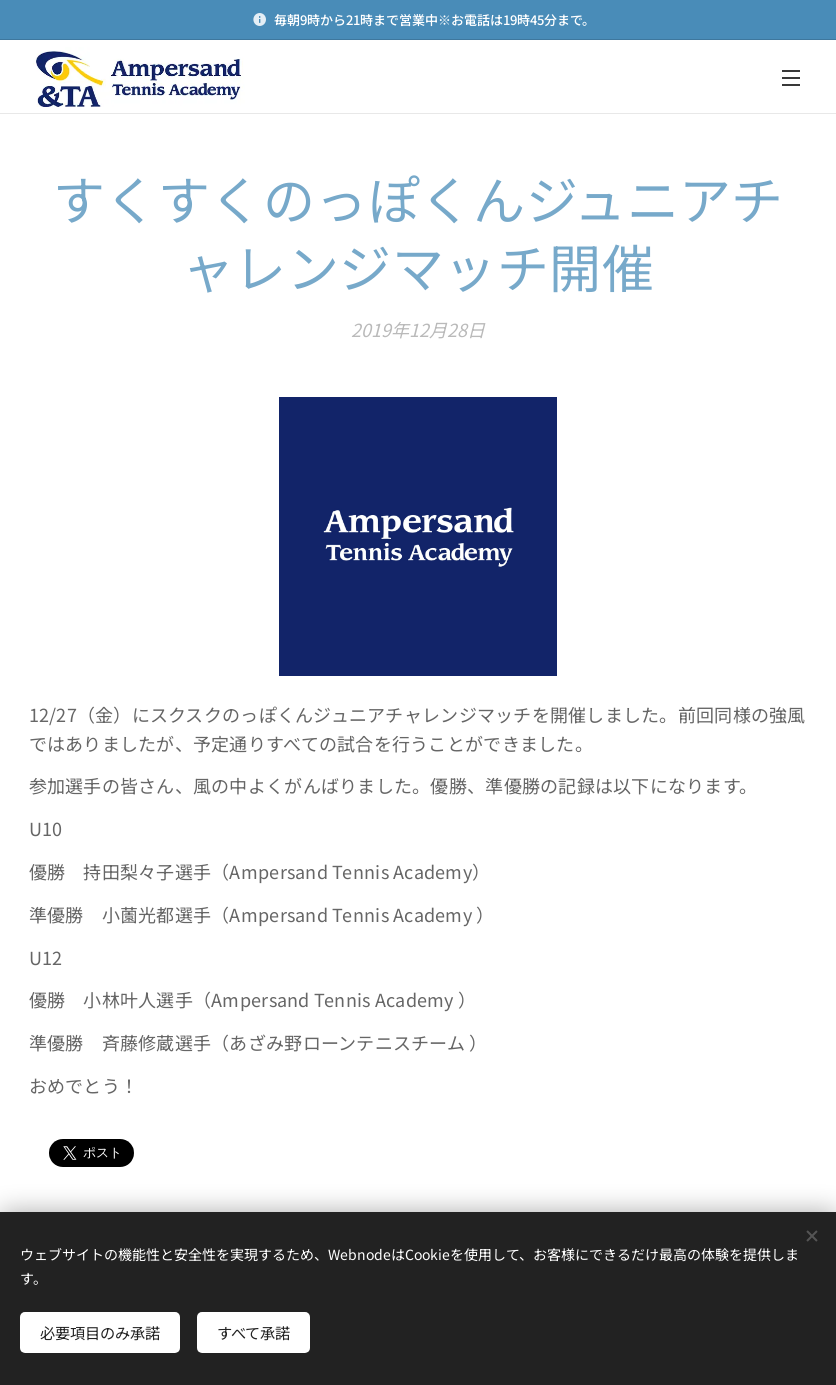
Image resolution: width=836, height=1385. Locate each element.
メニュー (791, 78)
